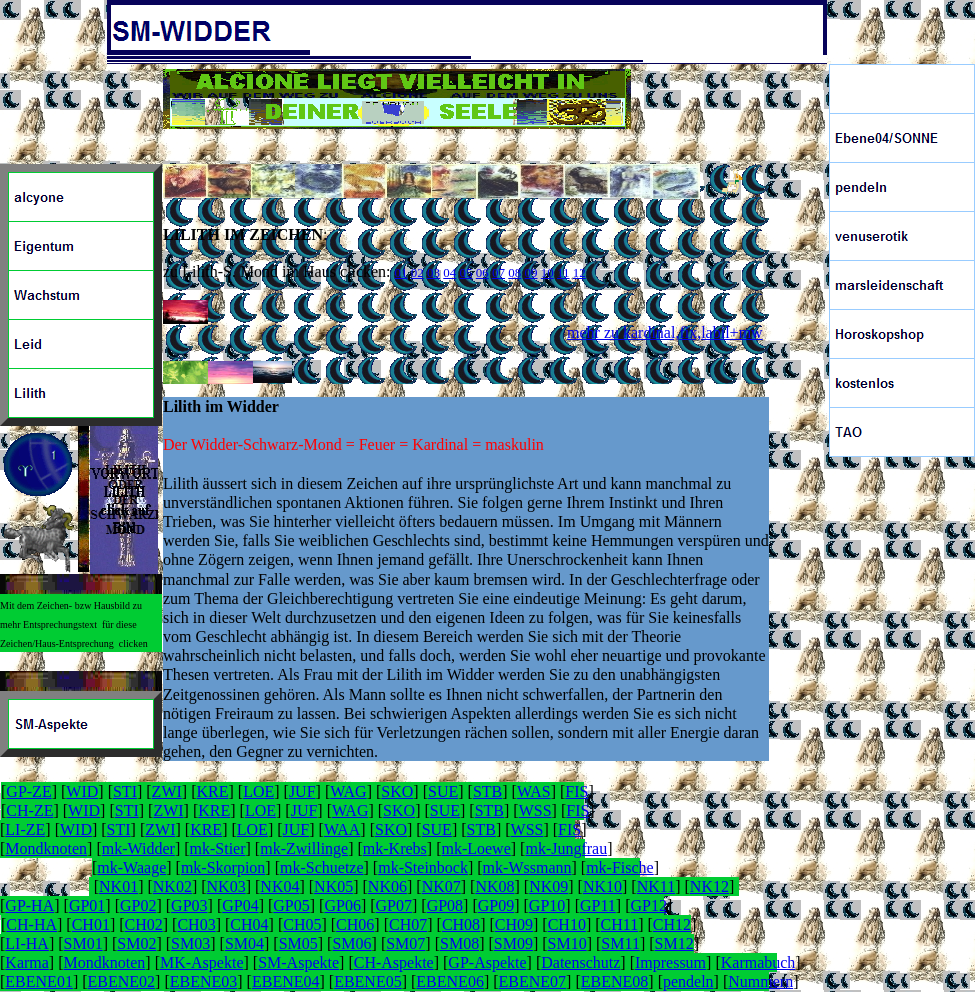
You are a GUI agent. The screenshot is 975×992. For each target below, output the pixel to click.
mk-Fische (620, 867)
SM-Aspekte (298, 962)
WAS (534, 791)
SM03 (190, 943)
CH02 (144, 924)
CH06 (355, 924)
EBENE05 (368, 981)
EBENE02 (122, 981)
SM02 (136, 943)
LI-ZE (25, 829)
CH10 (567, 924)
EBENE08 (615, 981)
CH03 (196, 924)
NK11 (656, 886)
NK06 (387, 886)
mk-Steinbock (423, 867)
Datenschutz (580, 962)
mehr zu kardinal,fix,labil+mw (665, 332)
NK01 (118, 886)
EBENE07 (533, 981)
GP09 (496, 905)
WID (82, 791)
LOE (258, 791)
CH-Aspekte (394, 962)
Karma (27, 962)
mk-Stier (218, 848)
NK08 (494, 886)
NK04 (279, 886)
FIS (576, 791)
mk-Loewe (475, 848)
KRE (212, 791)
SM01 (83, 943)
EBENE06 (450, 981)
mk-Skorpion (223, 867)
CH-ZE (29, 810)
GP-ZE (28, 791)
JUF (302, 791)
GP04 (240, 905)
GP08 (445, 905)
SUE (443, 791)
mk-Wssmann (527, 867)
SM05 (298, 943)
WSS (535, 810)
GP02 (138, 905)
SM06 (351, 943)
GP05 (291, 905)
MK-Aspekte (202, 962)
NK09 (548, 886)
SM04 (244, 943)
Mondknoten (46, 848)
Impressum (670, 962)
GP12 (648, 905)
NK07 (441, 886)
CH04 (249, 924)
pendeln (688, 981)
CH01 (91, 924)
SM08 (459, 943)
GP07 (394, 905)
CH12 (672, 924)
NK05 (333, 886)
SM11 (620, 943)
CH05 (302, 924)
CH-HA (31, 924)
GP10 (547, 905)
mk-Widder (138, 848)
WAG (348, 791)
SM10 (567, 943)
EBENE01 (39, 981)
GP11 (598, 905)
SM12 (674, 943)
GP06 (342, 905)
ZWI (167, 791)
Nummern (760, 981)
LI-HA (27, 943)
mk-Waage (131, 867)
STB (487, 791)
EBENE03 (204, 981)
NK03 (226, 886)
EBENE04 (286, 981)
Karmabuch (758, 962)
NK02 (172, 886)
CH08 (461, 924)
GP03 (189, 905)
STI (125, 791)
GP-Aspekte (487, 962)
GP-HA (29, 905)
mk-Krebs (395, 848)
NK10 (602, 886)
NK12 (709, 886)
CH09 (514, 924)
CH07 (408, 924)
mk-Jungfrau (566, 848)
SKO (397, 791)
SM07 (405, 943)
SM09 (513, 943)
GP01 (87, 905)
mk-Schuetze (322, 867)
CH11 (620, 924)
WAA (342, 829)
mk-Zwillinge (304, 848)
